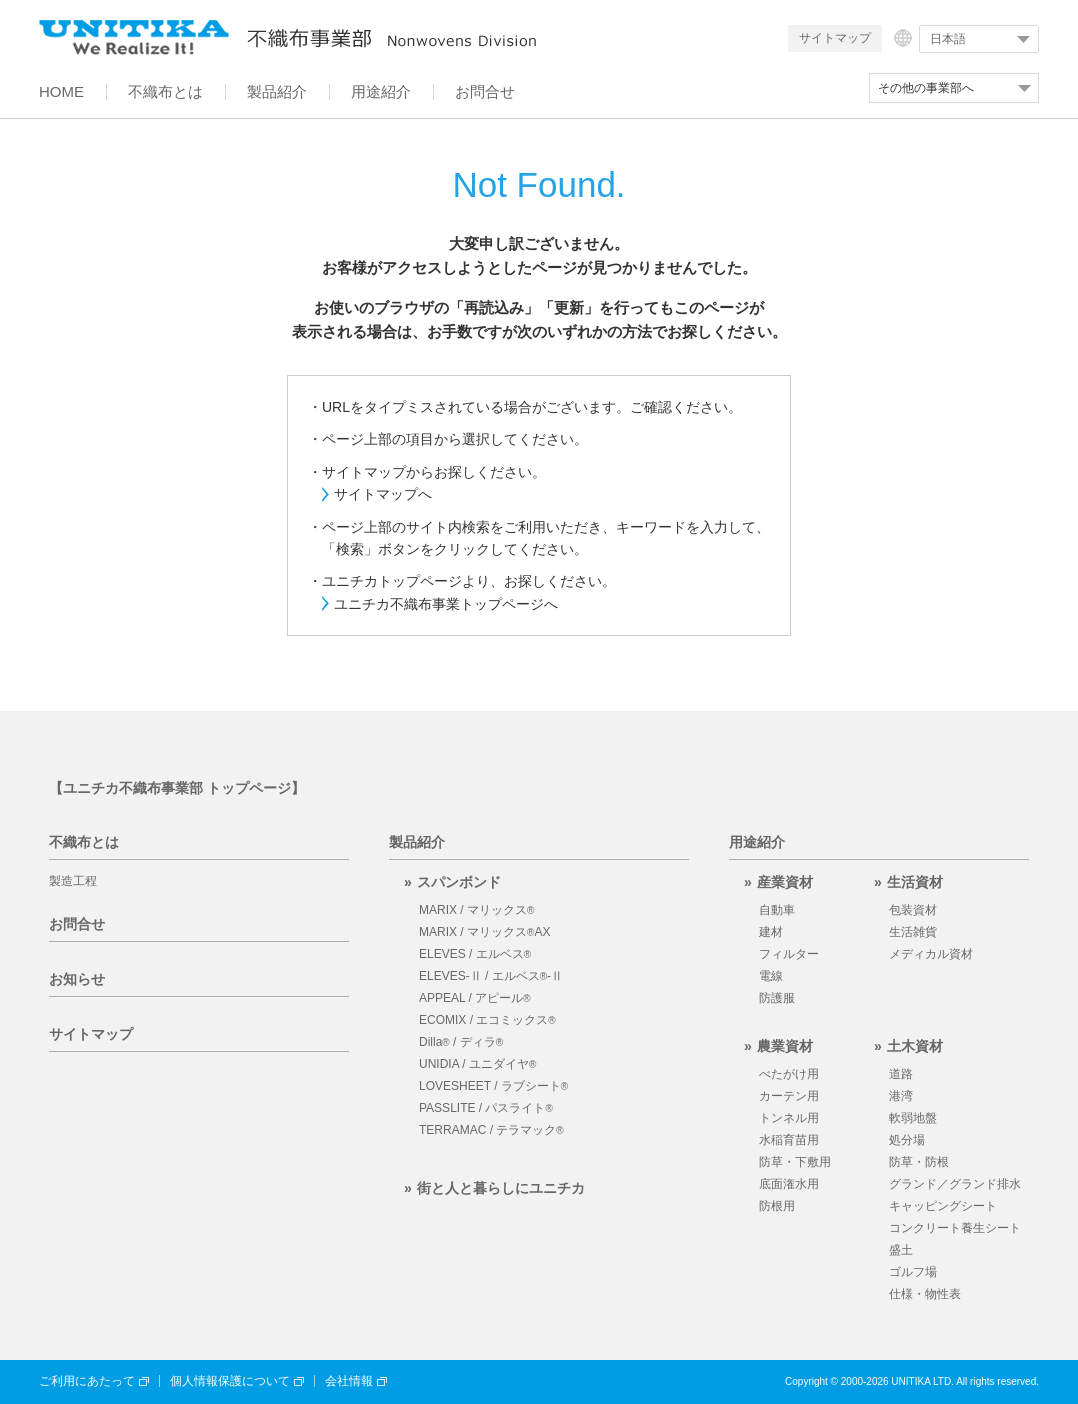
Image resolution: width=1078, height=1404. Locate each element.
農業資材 (785, 1046)
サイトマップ (835, 38)
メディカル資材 (931, 954)
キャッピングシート (943, 1206)
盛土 (901, 1250)
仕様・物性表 (925, 1294)
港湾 (901, 1096)
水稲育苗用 (789, 1140)
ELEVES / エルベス (475, 954)
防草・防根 (919, 1162)
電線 (771, 976)
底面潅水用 (789, 1184)
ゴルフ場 (913, 1272)
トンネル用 (789, 1118)
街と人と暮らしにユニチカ (501, 1188)
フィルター (789, 954)
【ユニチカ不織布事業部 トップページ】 (177, 788)
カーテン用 (789, 1096)
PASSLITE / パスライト (486, 1108)
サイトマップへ (383, 494)
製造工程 (73, 881)
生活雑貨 (913, 932)
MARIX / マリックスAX (484, 932)
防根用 (777, 1206)
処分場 (907, 1140)
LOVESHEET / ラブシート (493, 1086)
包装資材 (913, 910)
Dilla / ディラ (461, 1042)
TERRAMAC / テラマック (491, 1130)
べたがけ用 (789, 1074)
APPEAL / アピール (475, 998)
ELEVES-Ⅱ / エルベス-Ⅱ (491, 976)
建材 (771, 932)
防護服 (777, 998)
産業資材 (785, 882)
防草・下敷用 (795, 1162)
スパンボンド (459, 882)
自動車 (777, 910)
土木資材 (915, 1046)
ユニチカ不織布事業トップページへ (446, 604)
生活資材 (915, 882)
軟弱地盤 (913, 1118)
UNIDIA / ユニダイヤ (477, 1064)
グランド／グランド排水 (955, 1184)
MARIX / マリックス (476, 910)
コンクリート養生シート (955, 1228)
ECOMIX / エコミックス (487, 1020)
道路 (901, 1074)
